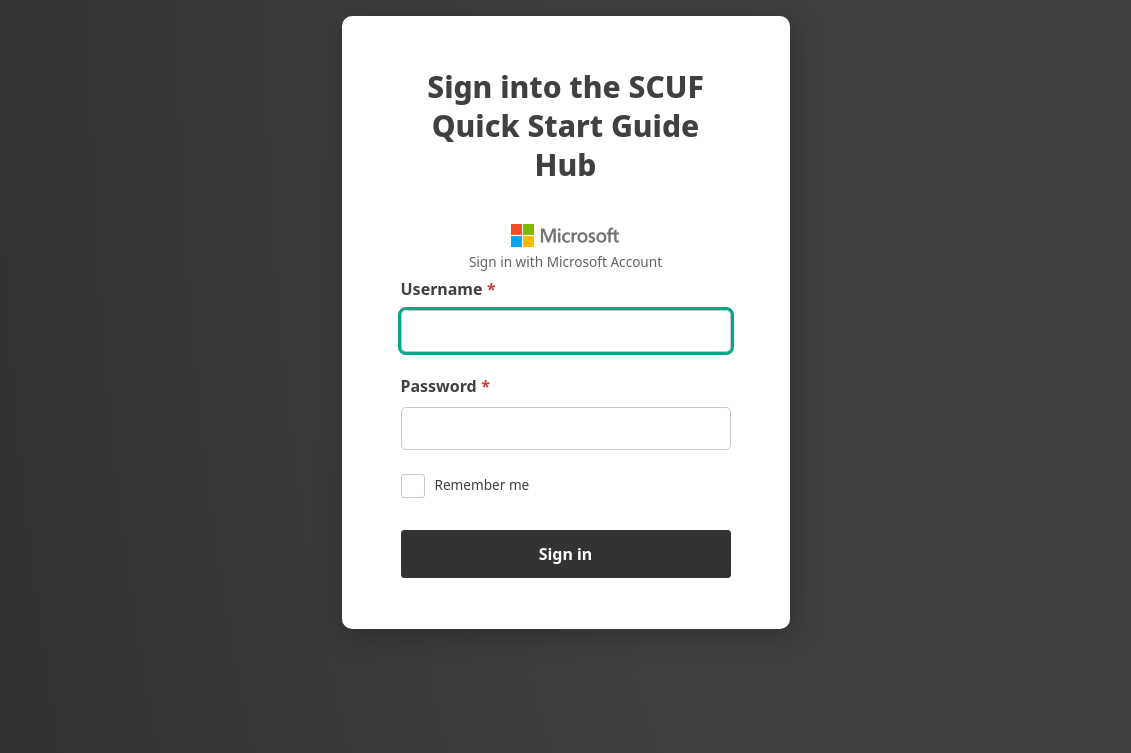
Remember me (465, 486)
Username (448, 289)
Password (445, 386)
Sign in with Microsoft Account (565, 247)
